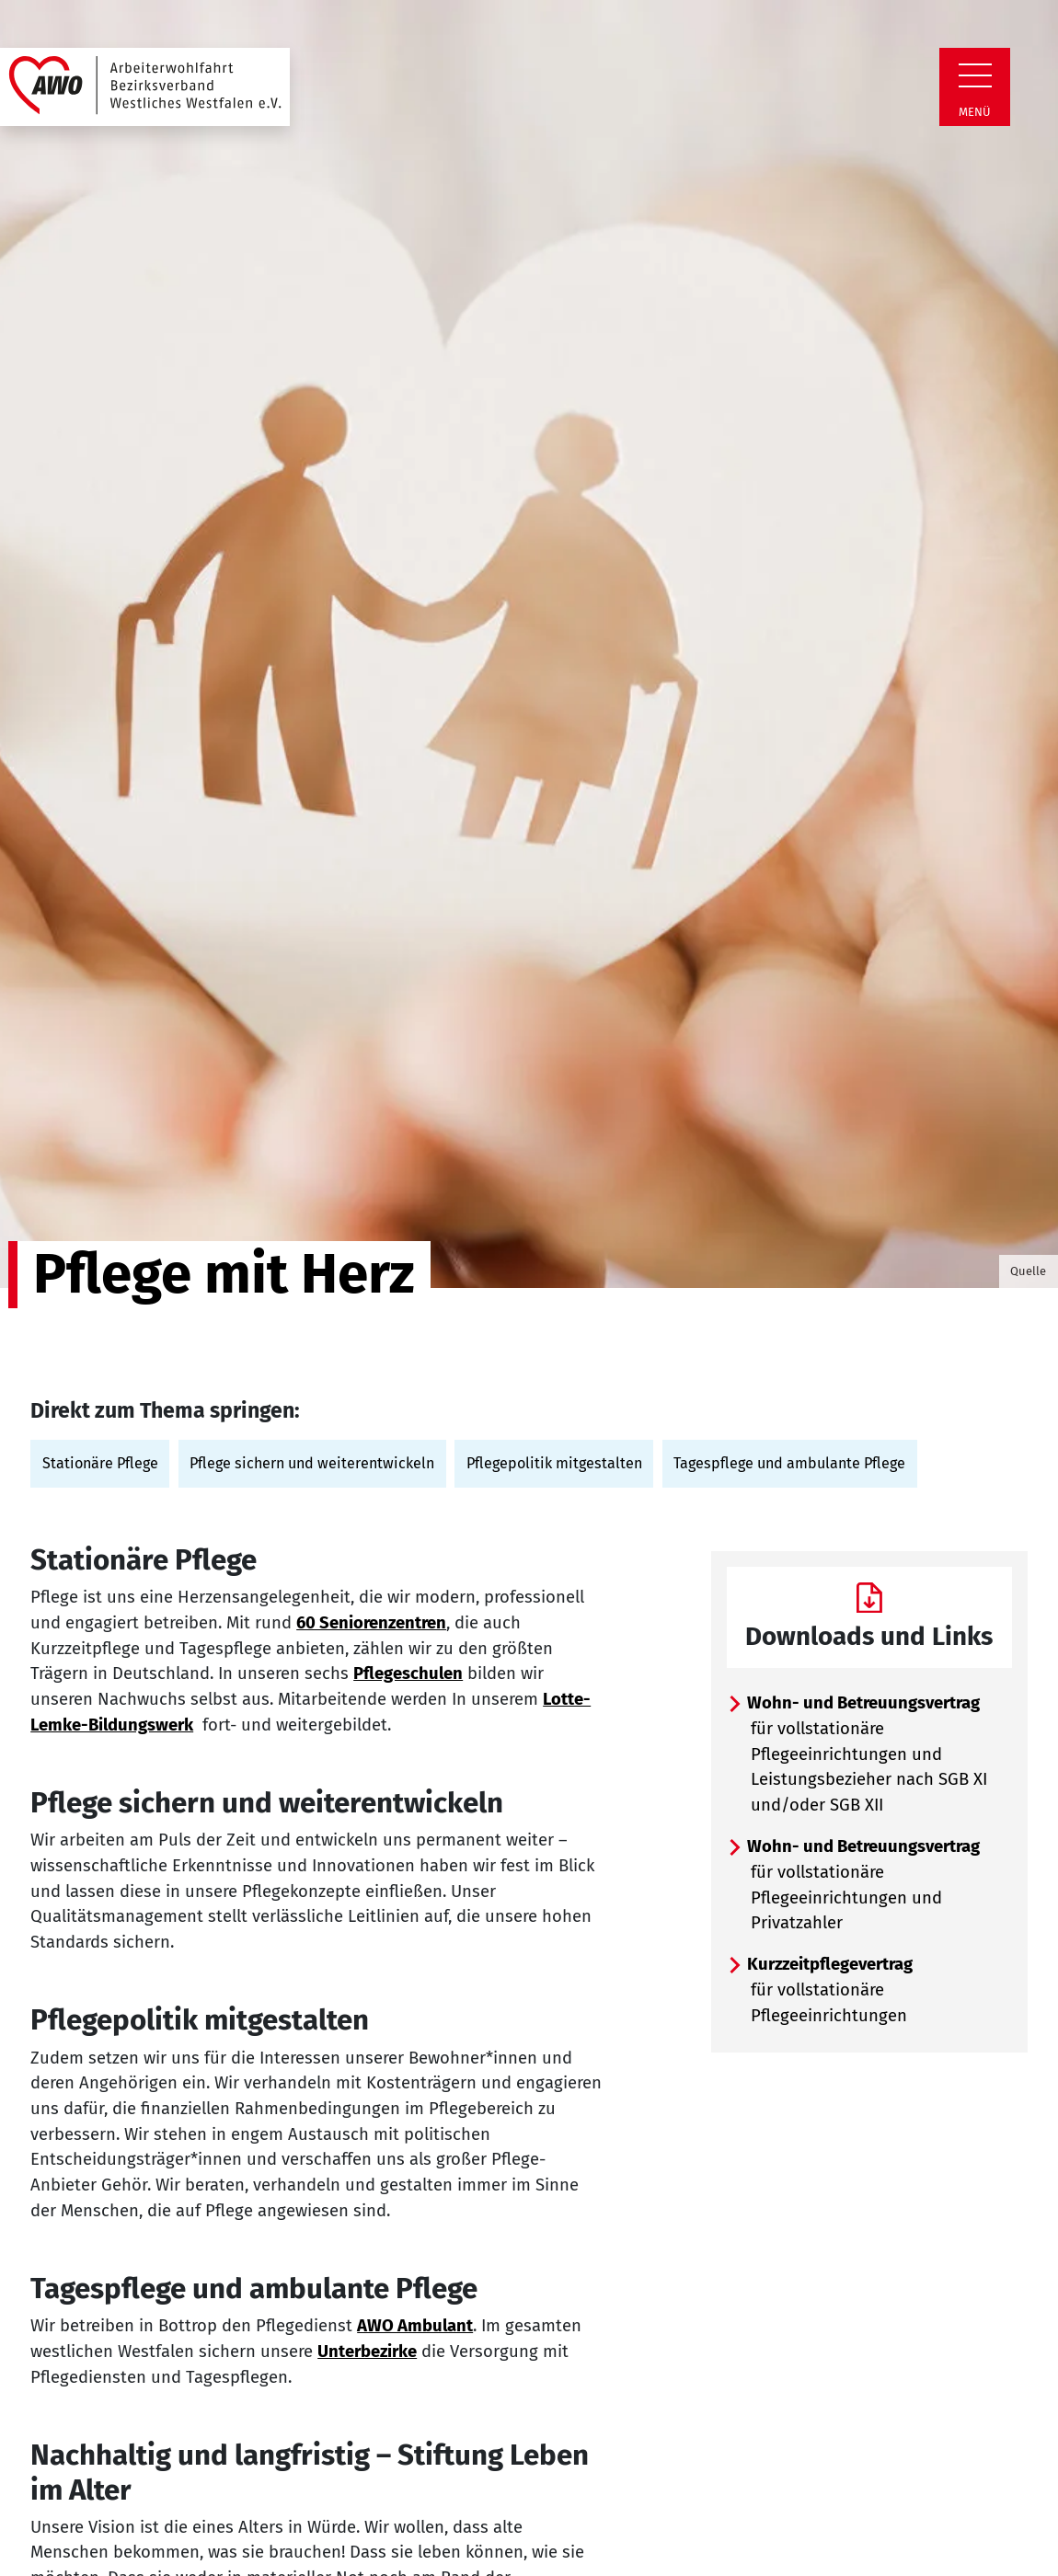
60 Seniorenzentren (371, 1623)
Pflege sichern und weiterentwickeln (312, 1463)
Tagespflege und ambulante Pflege (789, 1463)
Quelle (1028, 1271)
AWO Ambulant (415, 2326)
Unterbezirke (367, 2351)
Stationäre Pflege (100, 1463)
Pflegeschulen (408, 1673)
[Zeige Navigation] (975, 75)
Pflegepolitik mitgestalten (554, 1463)
